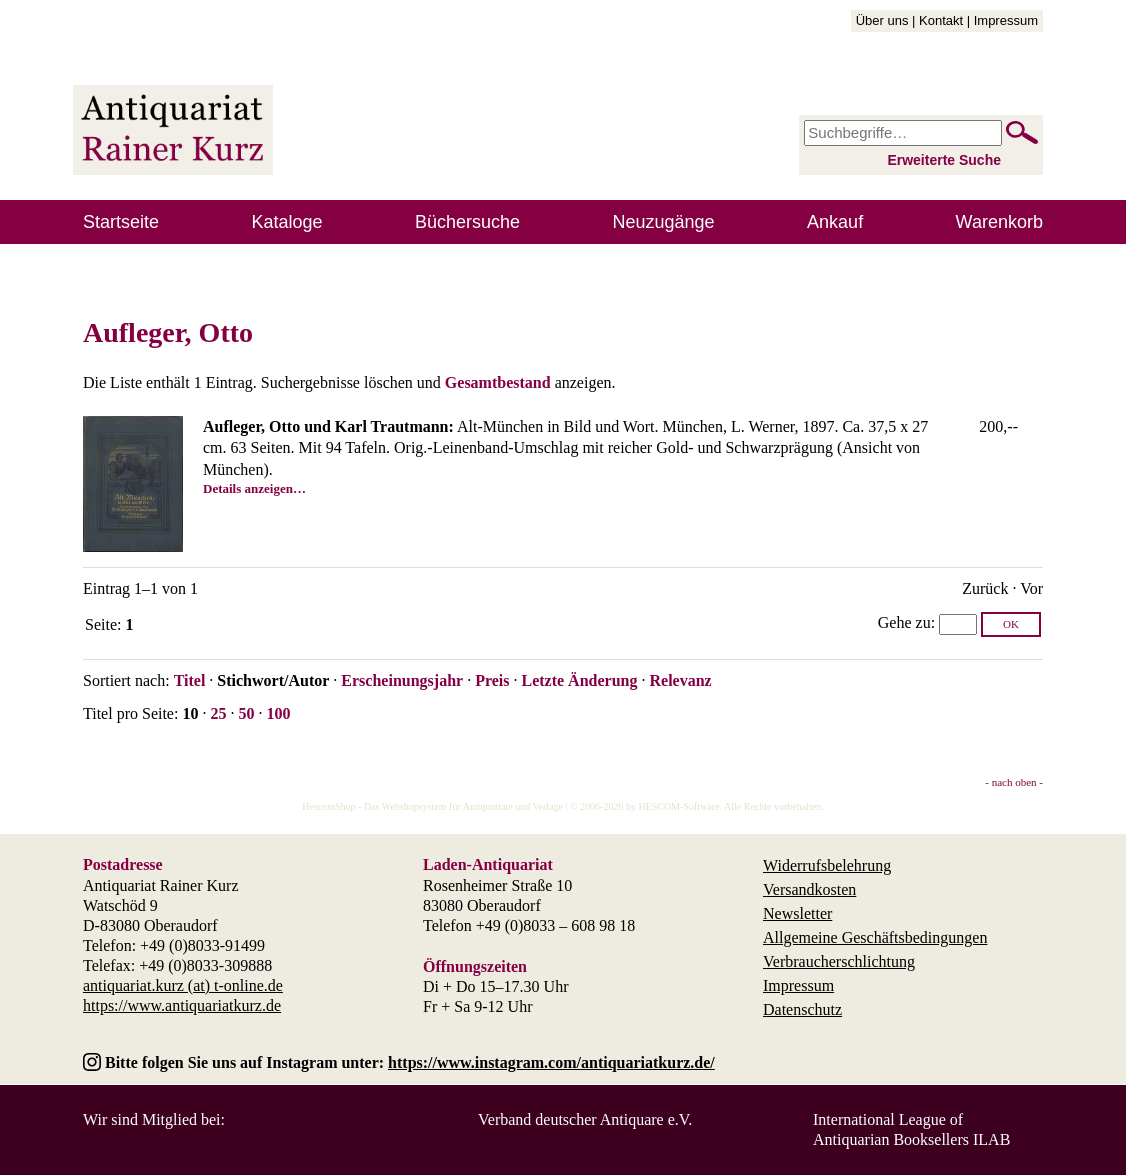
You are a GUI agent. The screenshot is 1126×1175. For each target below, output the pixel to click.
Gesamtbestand (498, 382)
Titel (190, 680)
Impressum (1006, 20)
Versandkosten (809, 889)
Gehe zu (904, 622)
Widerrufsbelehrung (827, 865)
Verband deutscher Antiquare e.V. (585, 1119)
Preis (492, 680)
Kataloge (287, 222)
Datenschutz (802, 1009)
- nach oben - (1014, 782)
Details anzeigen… (254, 488)
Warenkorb (999, 222)
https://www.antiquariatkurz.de (182, 1005)
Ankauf (835, 222)
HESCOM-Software (678, 806)
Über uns (882, 20)
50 (246, 713)
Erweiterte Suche (944, 160)
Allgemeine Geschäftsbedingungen (875, 937)
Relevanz (680, 680)
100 (278, 713)
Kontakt (941, 20)
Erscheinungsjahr (402, 680)
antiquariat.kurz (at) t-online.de (183, 985)
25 (218, 713)
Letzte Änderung (579, 680)
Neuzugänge (664, 222)
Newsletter (797, 913)
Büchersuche (467, 222)
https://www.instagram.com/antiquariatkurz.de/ (551, 1062)
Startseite (121, 222)
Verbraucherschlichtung (839, 961)
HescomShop (328, 806)
